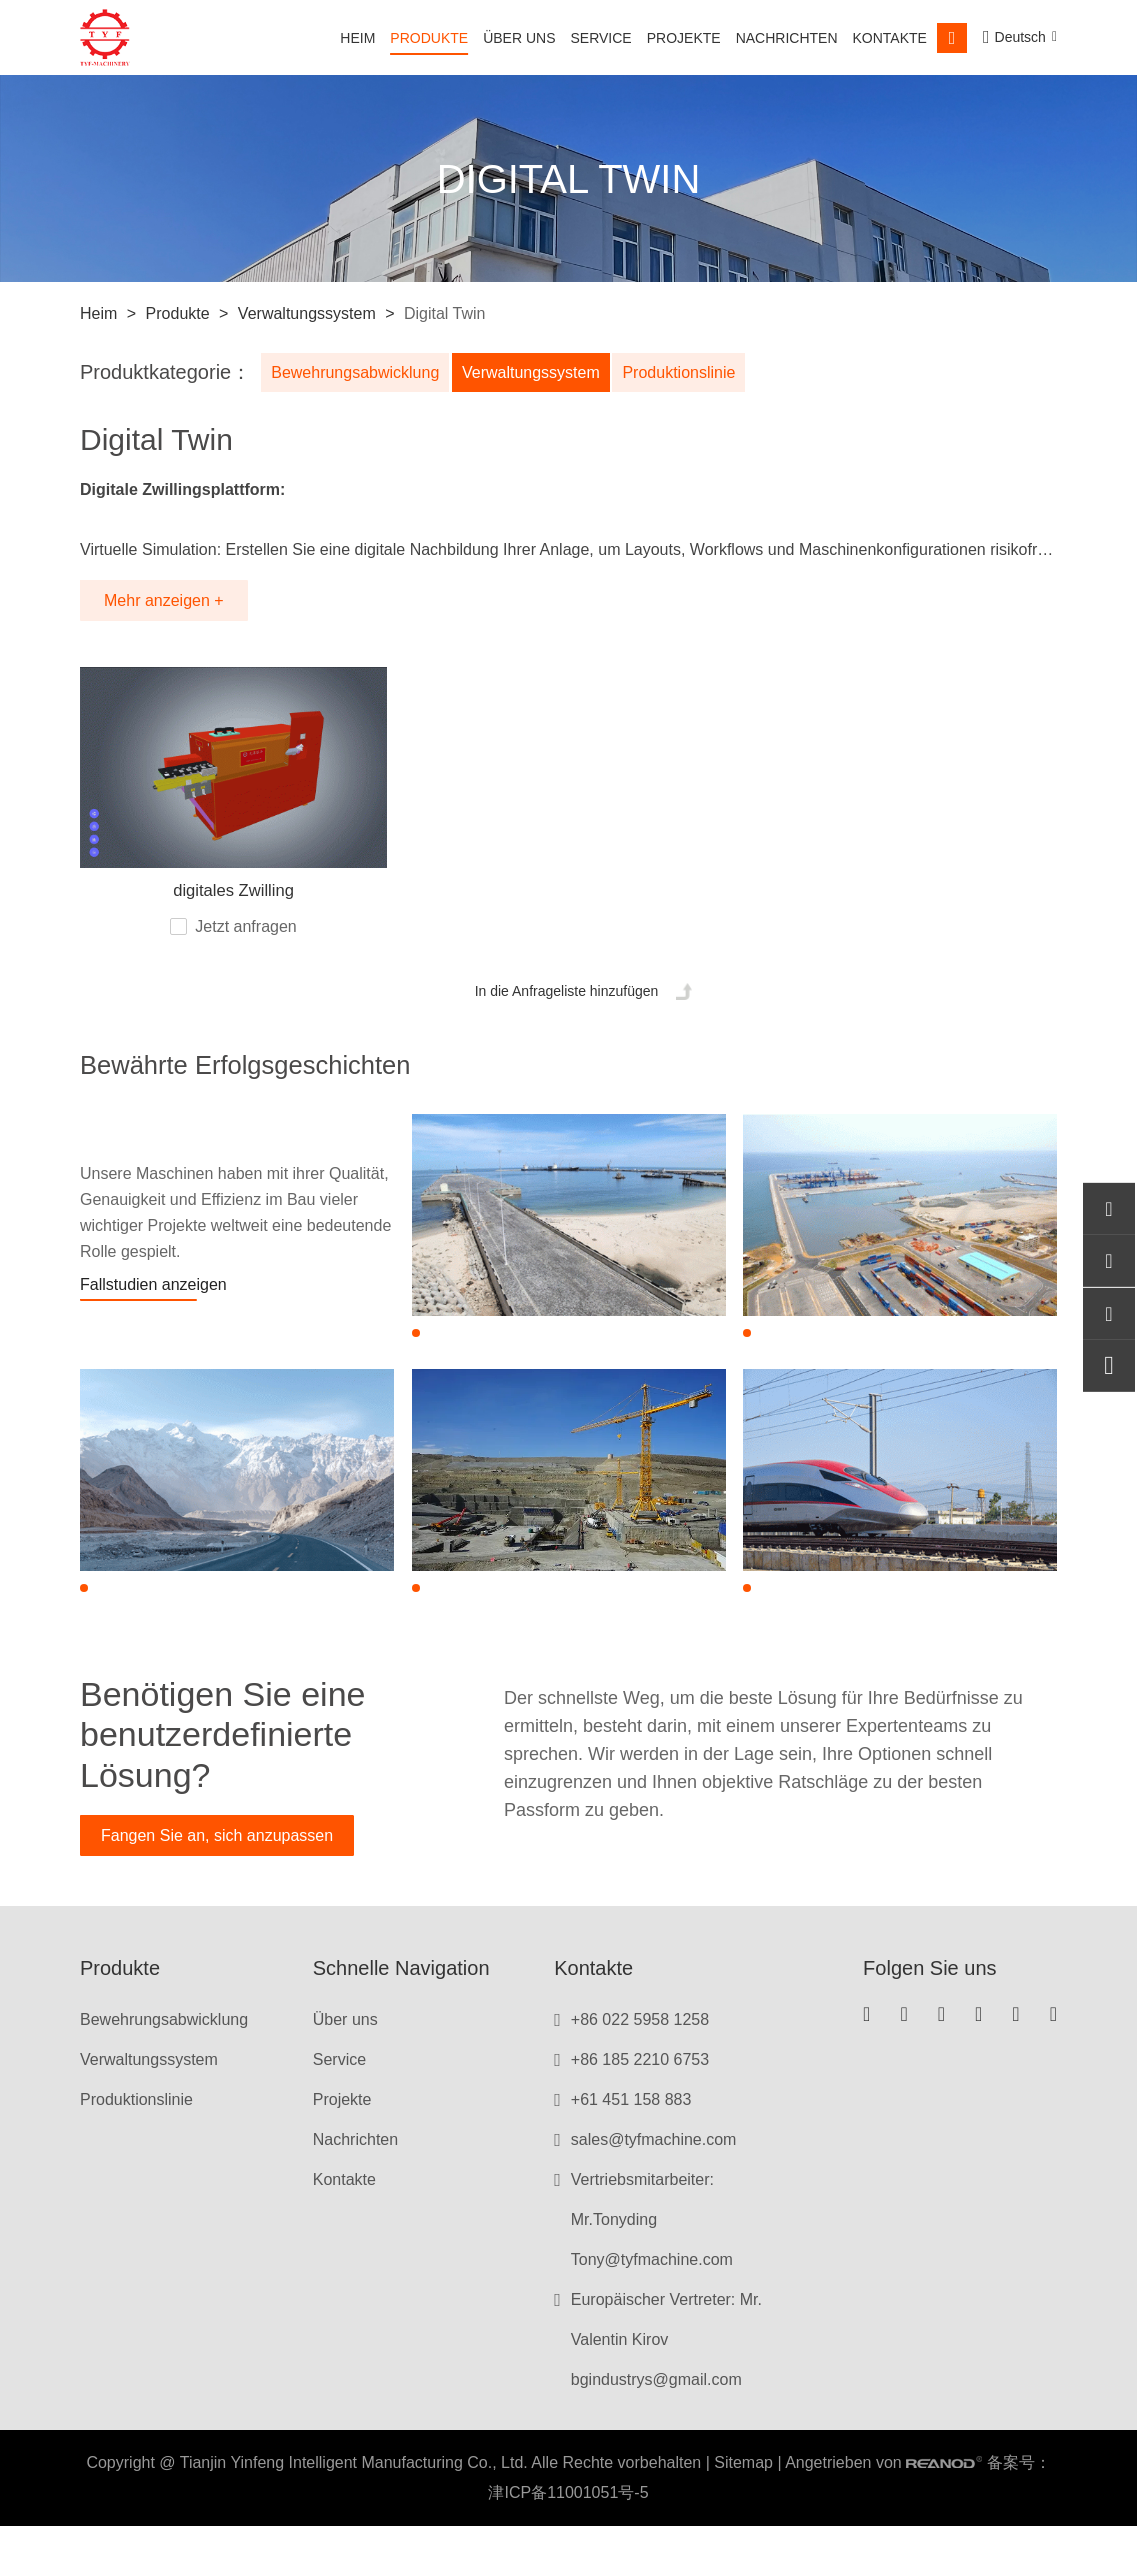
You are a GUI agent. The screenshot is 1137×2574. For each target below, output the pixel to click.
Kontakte (890, 38)
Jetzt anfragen (245, 938)
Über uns (519, 38)
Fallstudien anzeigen (153, 1307)
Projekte (684, 38)
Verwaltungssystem (306, 313)
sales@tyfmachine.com (654, 2187)
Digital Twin (443, 313)
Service (601, 38)
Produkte (429, 38)
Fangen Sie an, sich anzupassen (217, 1883)
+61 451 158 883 (631, 2147)
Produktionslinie (691, 372)
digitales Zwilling (233, 903)
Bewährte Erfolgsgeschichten (300, 1081)
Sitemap (743, 2510)
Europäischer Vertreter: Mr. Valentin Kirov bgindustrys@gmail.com (666, 2387)
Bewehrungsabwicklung (355, 372)
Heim (357, 38)
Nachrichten (787, 38)
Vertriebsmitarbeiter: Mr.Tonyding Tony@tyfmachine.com (652, 2267)
